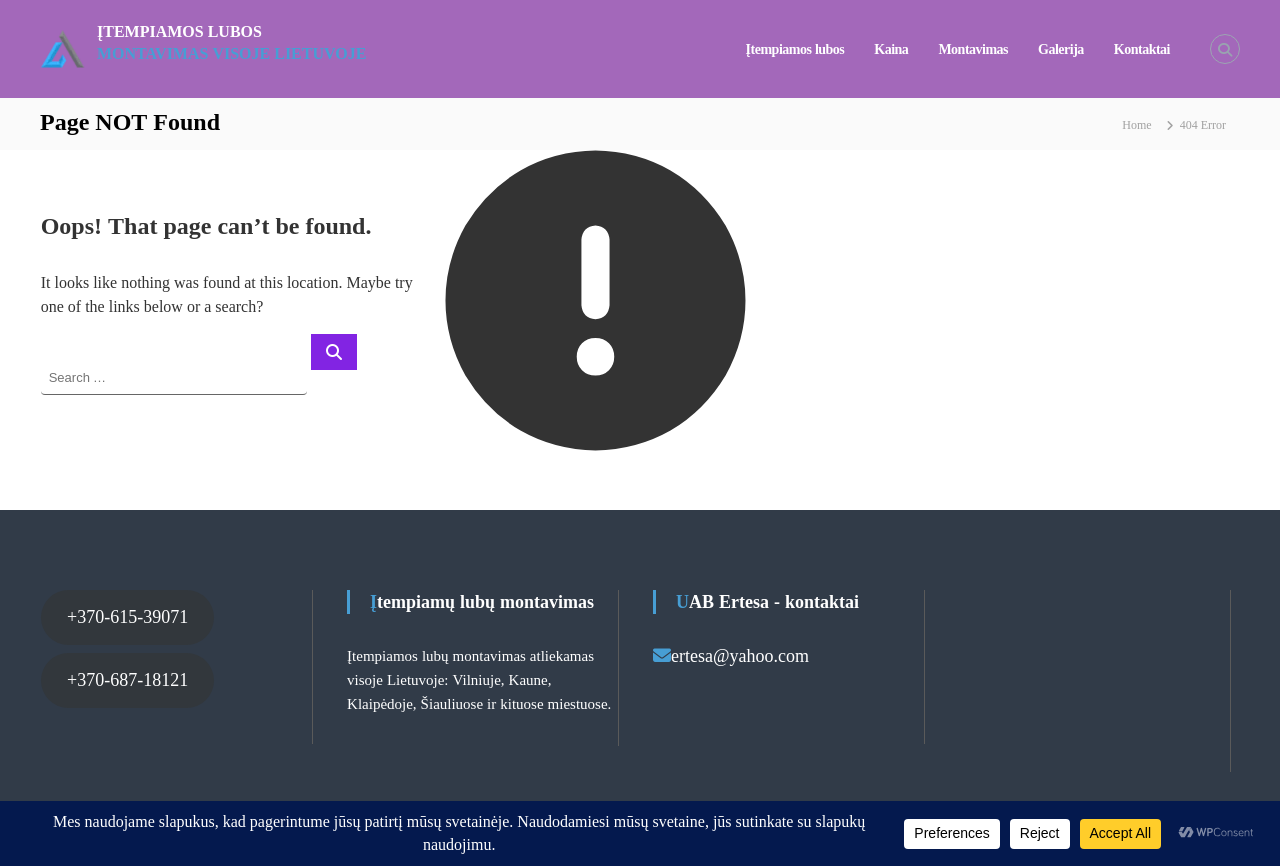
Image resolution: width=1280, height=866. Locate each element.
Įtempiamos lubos (179, 31)
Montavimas (973, 49)
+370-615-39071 (127, 617)
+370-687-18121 (127, 680)
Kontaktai (1142, 49)
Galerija (1061, 49)
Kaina (891, 49)
